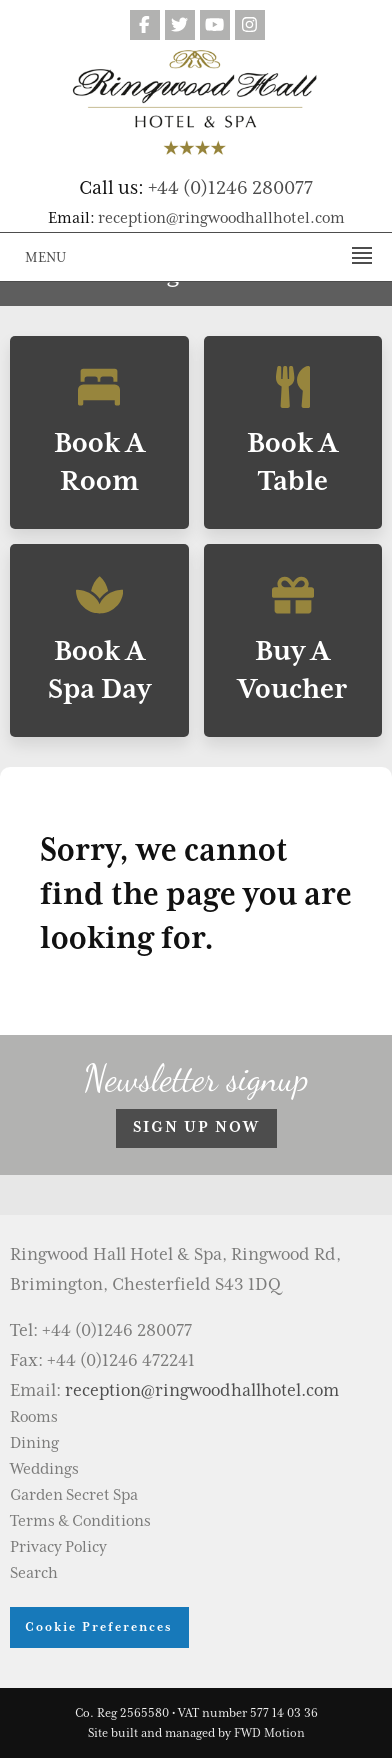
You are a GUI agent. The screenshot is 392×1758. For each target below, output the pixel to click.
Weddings (44, 1469)
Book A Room (99, 432)
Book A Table (293, 432)
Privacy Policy (58, 1547)
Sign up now (196, 1127)
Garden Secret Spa (74, 1495)
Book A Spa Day (99, 640)
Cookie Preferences (99, 1626)
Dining (34, 1443)
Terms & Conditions (80, 1521)
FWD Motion (269, 1733)
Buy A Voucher (293, 640)
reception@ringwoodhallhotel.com (221, 218)
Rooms (34, 1417)
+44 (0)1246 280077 (230, 187)
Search (34, 1573)
